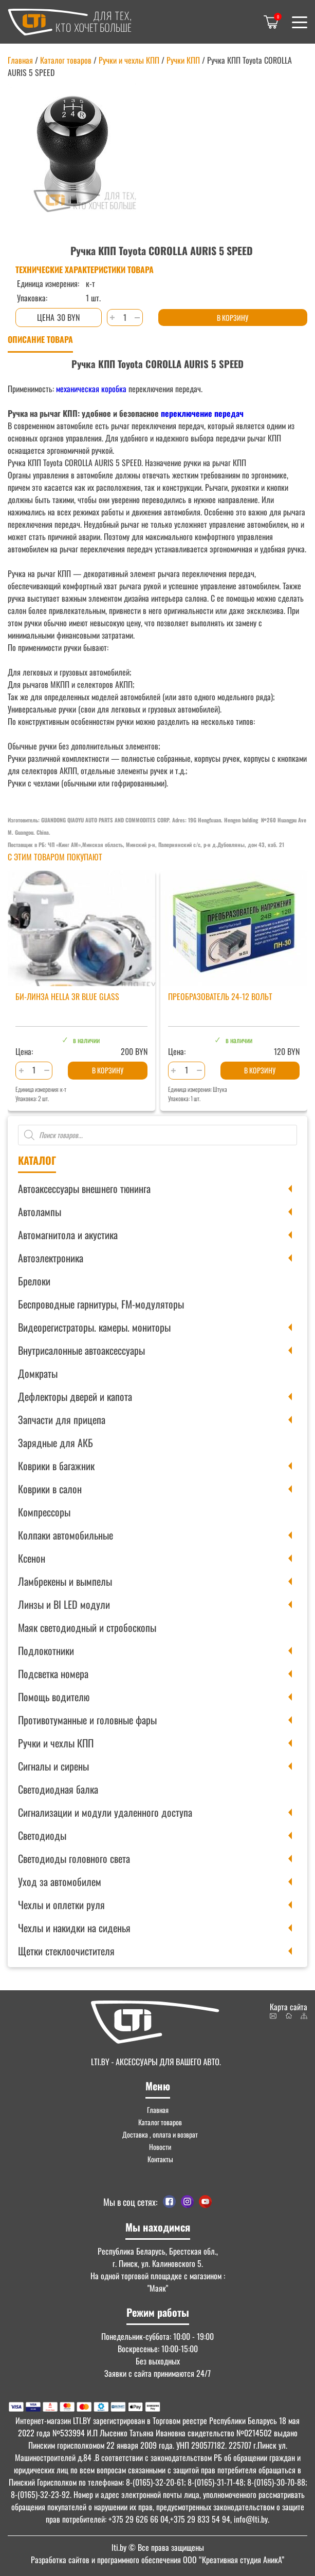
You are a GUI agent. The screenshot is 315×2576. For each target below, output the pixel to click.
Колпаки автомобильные (65, 1535)
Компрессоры (44, 1512)
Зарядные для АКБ (55, 1442)
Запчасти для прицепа (61, 1419)
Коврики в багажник (56, 1465)
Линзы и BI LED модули (64, 1604)
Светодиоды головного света (74, 1858)
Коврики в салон (50, 1488)
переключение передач (202, 413)
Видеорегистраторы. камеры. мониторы (94, 1327)
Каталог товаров (65, 60)
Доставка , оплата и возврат (160, 2134)
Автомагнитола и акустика (68, 1234)
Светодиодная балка (58, 1789)
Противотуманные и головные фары (87, 1719)
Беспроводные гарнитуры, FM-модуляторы (101, 1304)
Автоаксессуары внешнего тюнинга (84, 1188)
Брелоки (34, 1281)
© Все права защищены (158, 2547)
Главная (20, 60)
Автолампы (39, 1211)
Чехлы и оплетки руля (61, 1904)
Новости (160, 2146)
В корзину (232, 317)
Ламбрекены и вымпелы (65, 1581)
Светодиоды (42, 1835)
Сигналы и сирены (53, 1766)
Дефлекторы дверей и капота (75, 1396)
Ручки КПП (183, 60)
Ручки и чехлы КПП (56, 1743)
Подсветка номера (53, 1673)
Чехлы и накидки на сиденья (74, 1927)
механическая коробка (91, 388)
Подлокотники (46, 1650)
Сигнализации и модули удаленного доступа (105, 1812)
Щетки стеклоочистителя (66, 1950)
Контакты (160, 2159)
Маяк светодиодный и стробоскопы (87, 1627)
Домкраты (38, 1373)
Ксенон (31, 1558)
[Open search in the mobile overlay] (157, 1135)
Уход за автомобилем (59, 1881)
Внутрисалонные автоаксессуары (81, 1350)
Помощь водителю (53, 1696)
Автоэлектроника (50, 1257)
